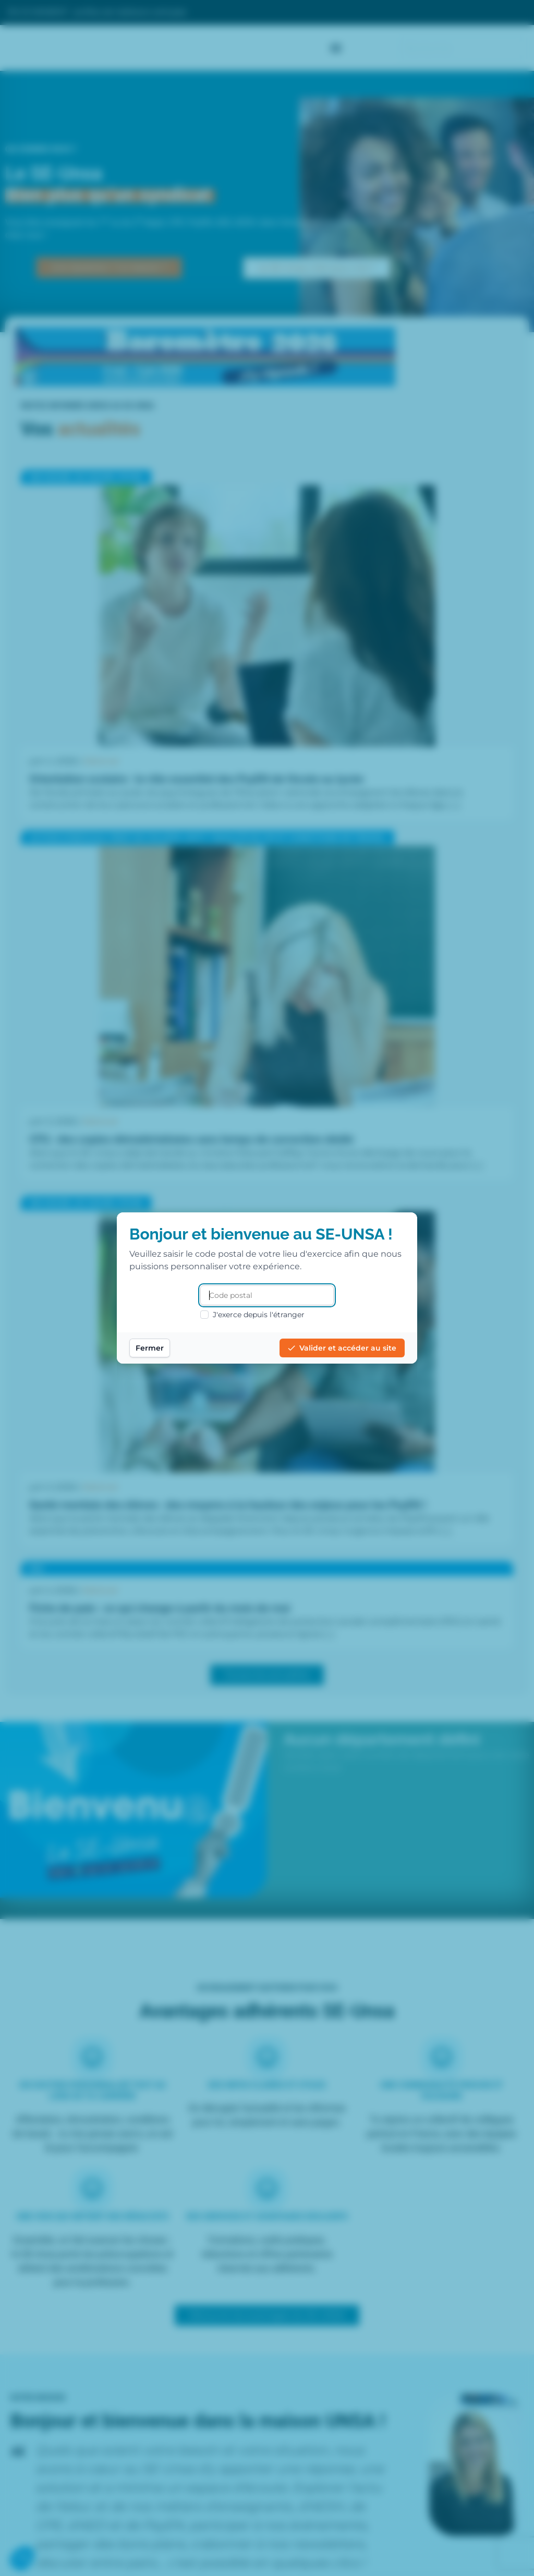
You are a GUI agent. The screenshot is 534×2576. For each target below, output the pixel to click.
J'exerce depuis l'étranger (252, 1314)
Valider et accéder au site (342, 1348)
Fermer (150, 1348)
